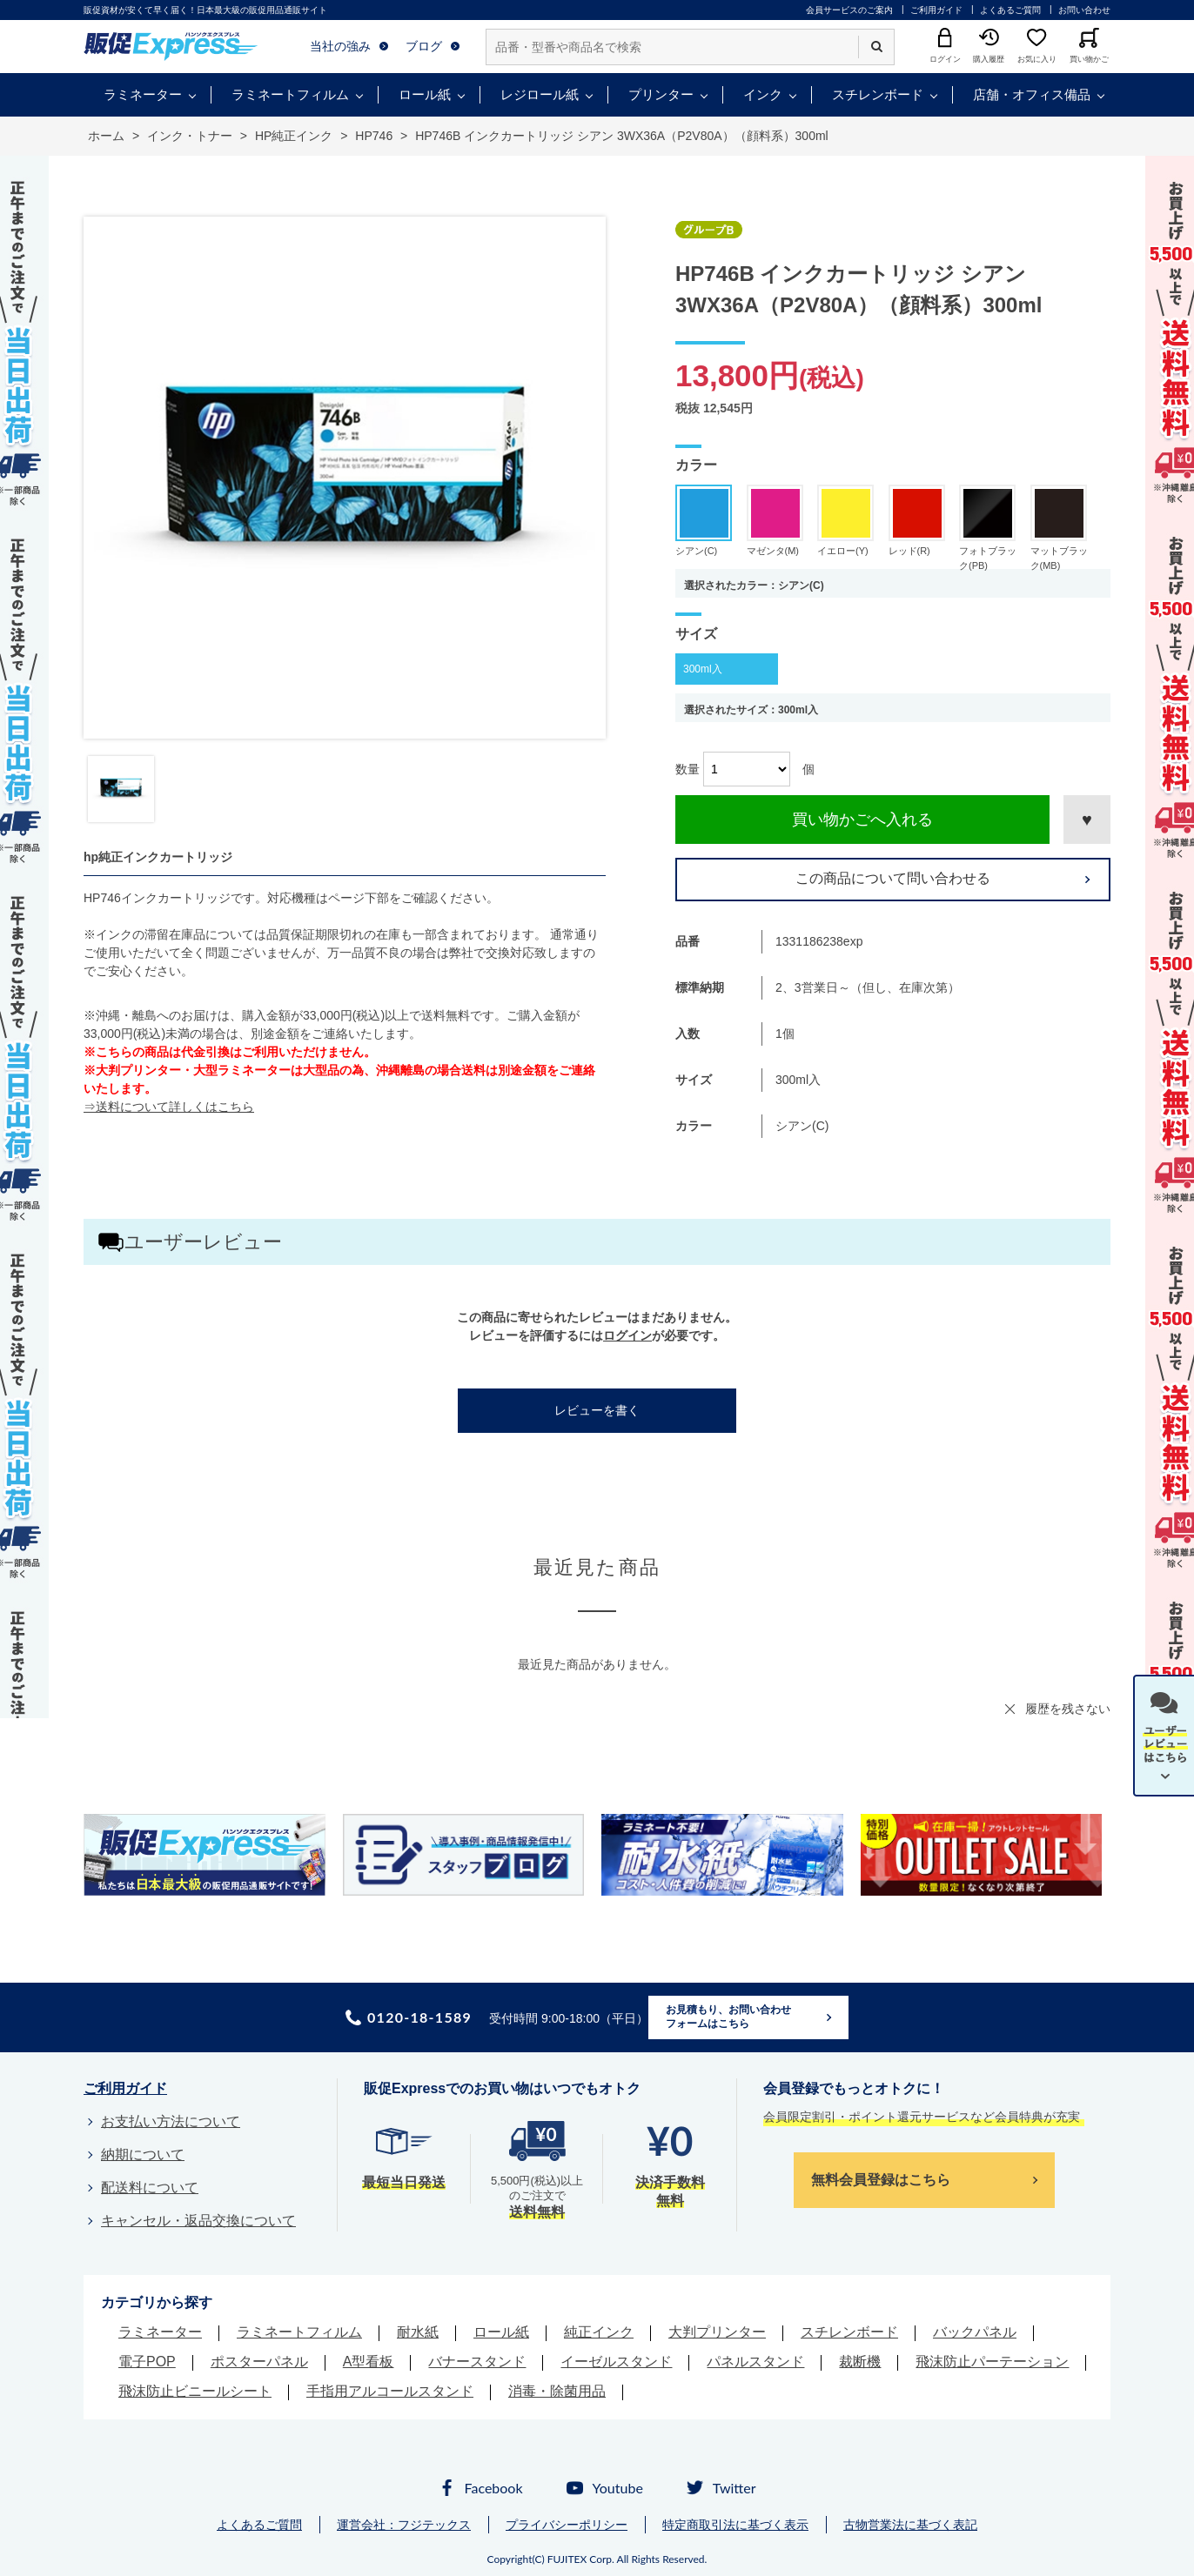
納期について (142, 2154)
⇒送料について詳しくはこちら (169, 1107)
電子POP (147, 2361)
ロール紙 (425, 94)
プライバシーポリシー (566, 2525)
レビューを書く (597, 1410)
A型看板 (368, 2361)
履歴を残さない (1067, 1709)
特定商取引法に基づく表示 (735, 2525)
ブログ (424, 46)
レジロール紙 (539, 94)
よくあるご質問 (1010, 10)
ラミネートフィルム (290, 94)
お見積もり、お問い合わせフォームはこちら (728, 2017)
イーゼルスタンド (616, 2361)
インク (762, 94)
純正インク (599, 2332)
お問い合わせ (1084, 10)
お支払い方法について (170, 2121)
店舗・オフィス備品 (1031, 94)
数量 (687, 769)
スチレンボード (877, 94)
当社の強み (340, 46)
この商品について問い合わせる (892, 878)
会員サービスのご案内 (849, 10)
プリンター (661, 94)
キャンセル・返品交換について (198, 2220)
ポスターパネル (259, 2361)
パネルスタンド (755, 2361)
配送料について (149, 2187)
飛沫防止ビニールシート (195, 2391)
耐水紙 (418, 2332)
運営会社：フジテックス (404, 2525)
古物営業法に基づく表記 (910, 2525)
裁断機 (860, 2361)
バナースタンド (477, 2361)
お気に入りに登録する (1086, 819)
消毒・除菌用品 (557, 2391)
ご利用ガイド (936, 10)
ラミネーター (143, 94)
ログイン (627, 1335)
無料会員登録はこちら (880, 2179)
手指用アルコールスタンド (389, 2391)
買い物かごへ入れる (862, 819)
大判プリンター (717, 2332)
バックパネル (974, 2332)
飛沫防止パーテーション (992, 2361)
